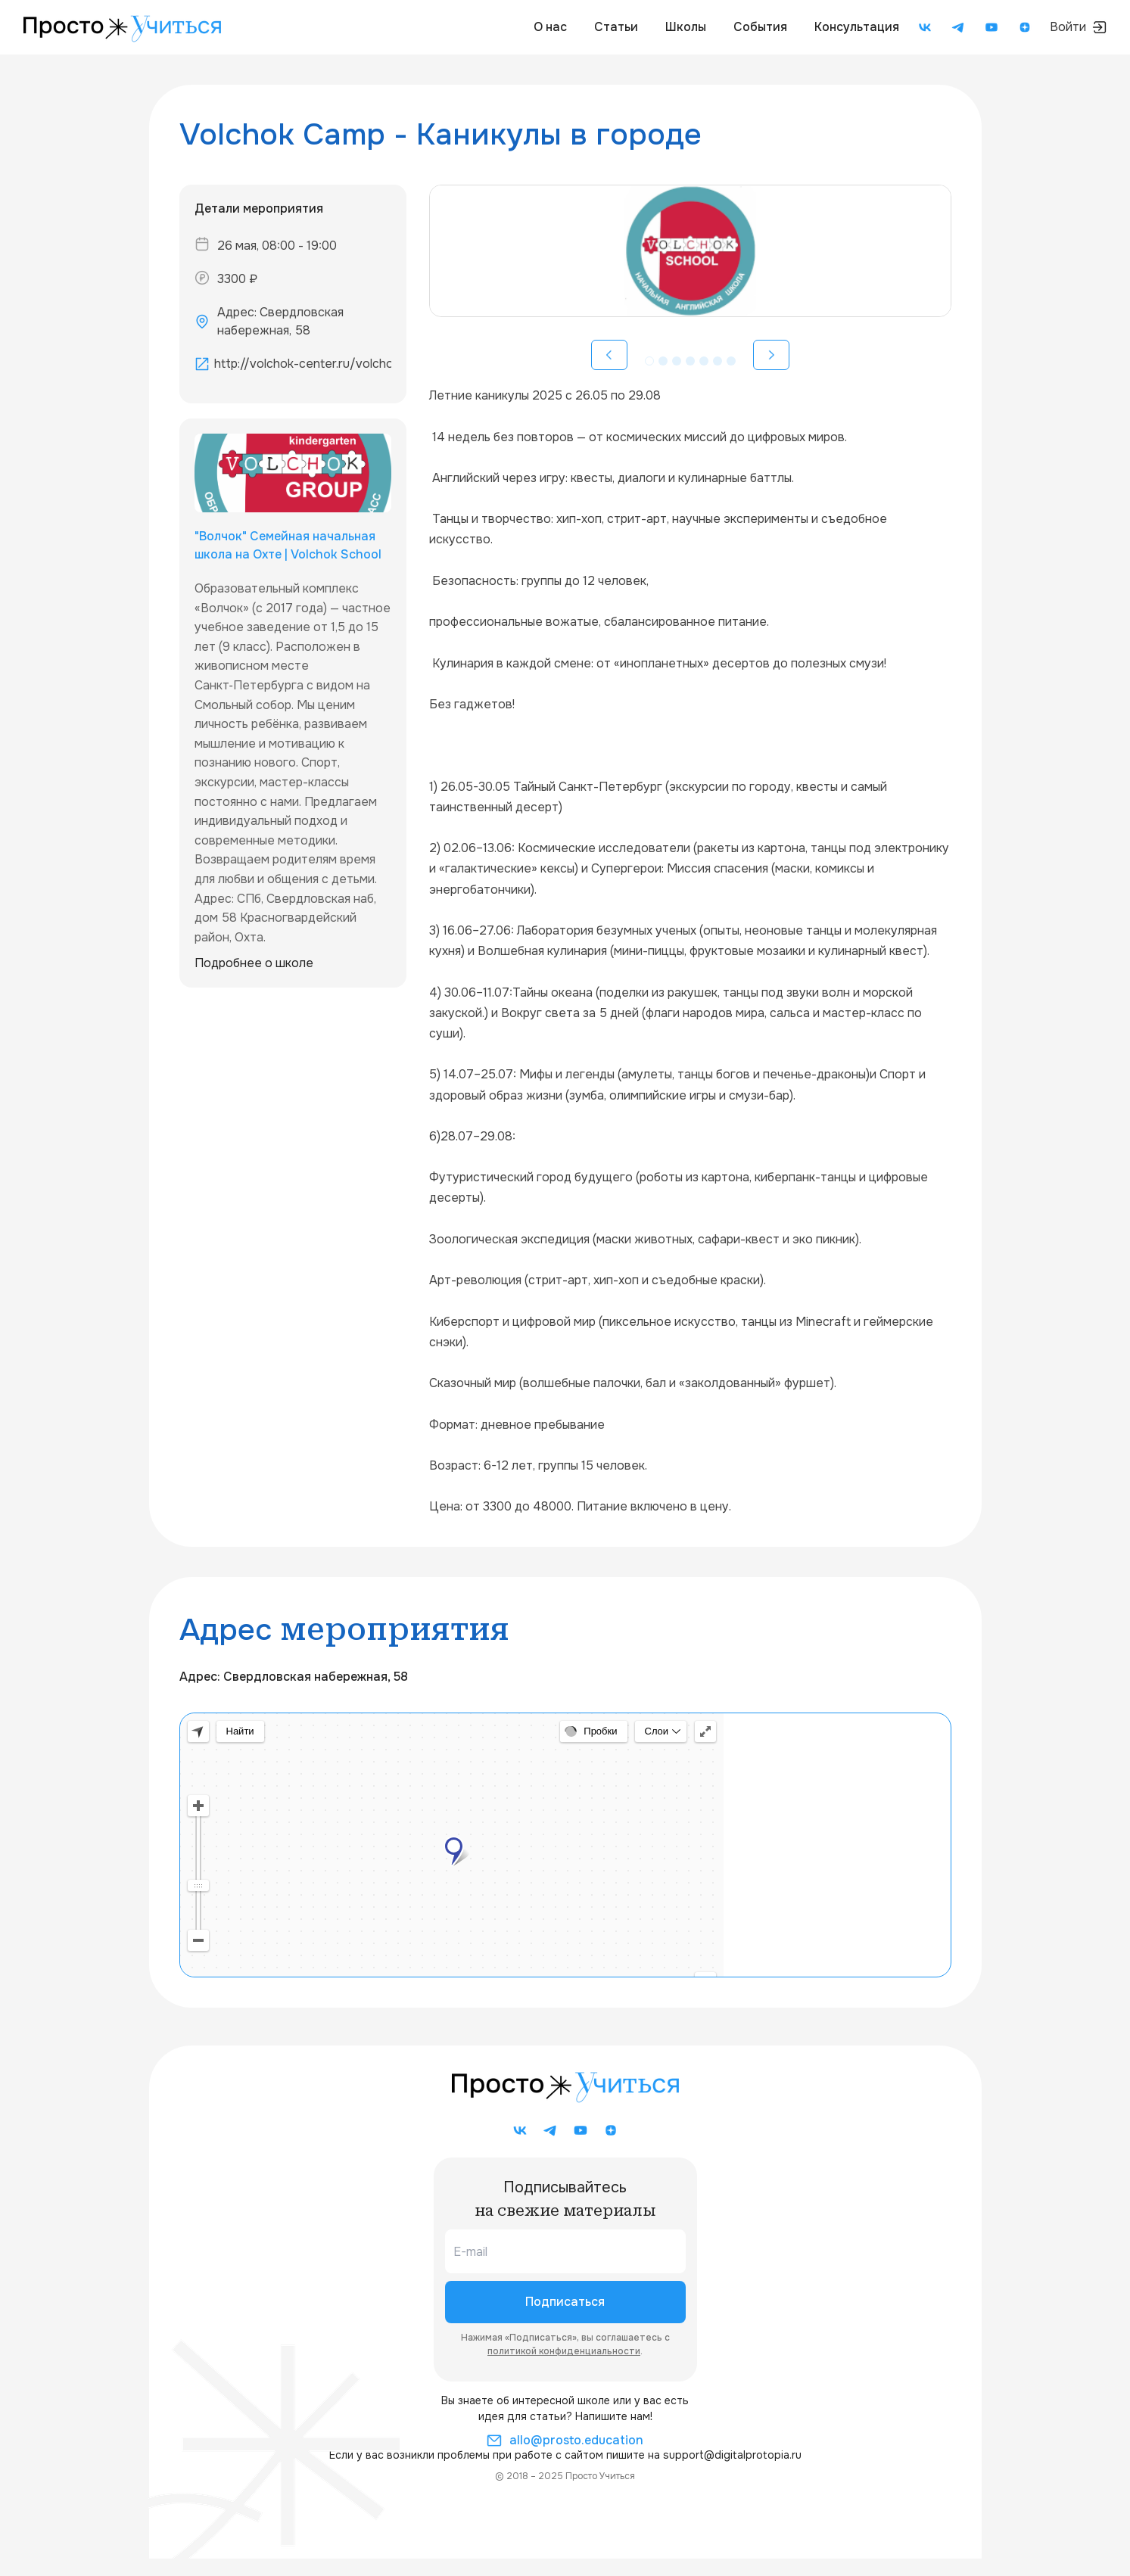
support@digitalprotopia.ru (732, 2455)
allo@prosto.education (565, 2440)
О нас (550, 27)
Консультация (856, 27)
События (760, 27)
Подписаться (565, 2302)
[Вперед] (771, 355)
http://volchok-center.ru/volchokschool (302, 364)
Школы (685, 27)
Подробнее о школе (254, 963)
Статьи (616, 27)
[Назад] (609, 355)
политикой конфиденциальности (563, 2351)
